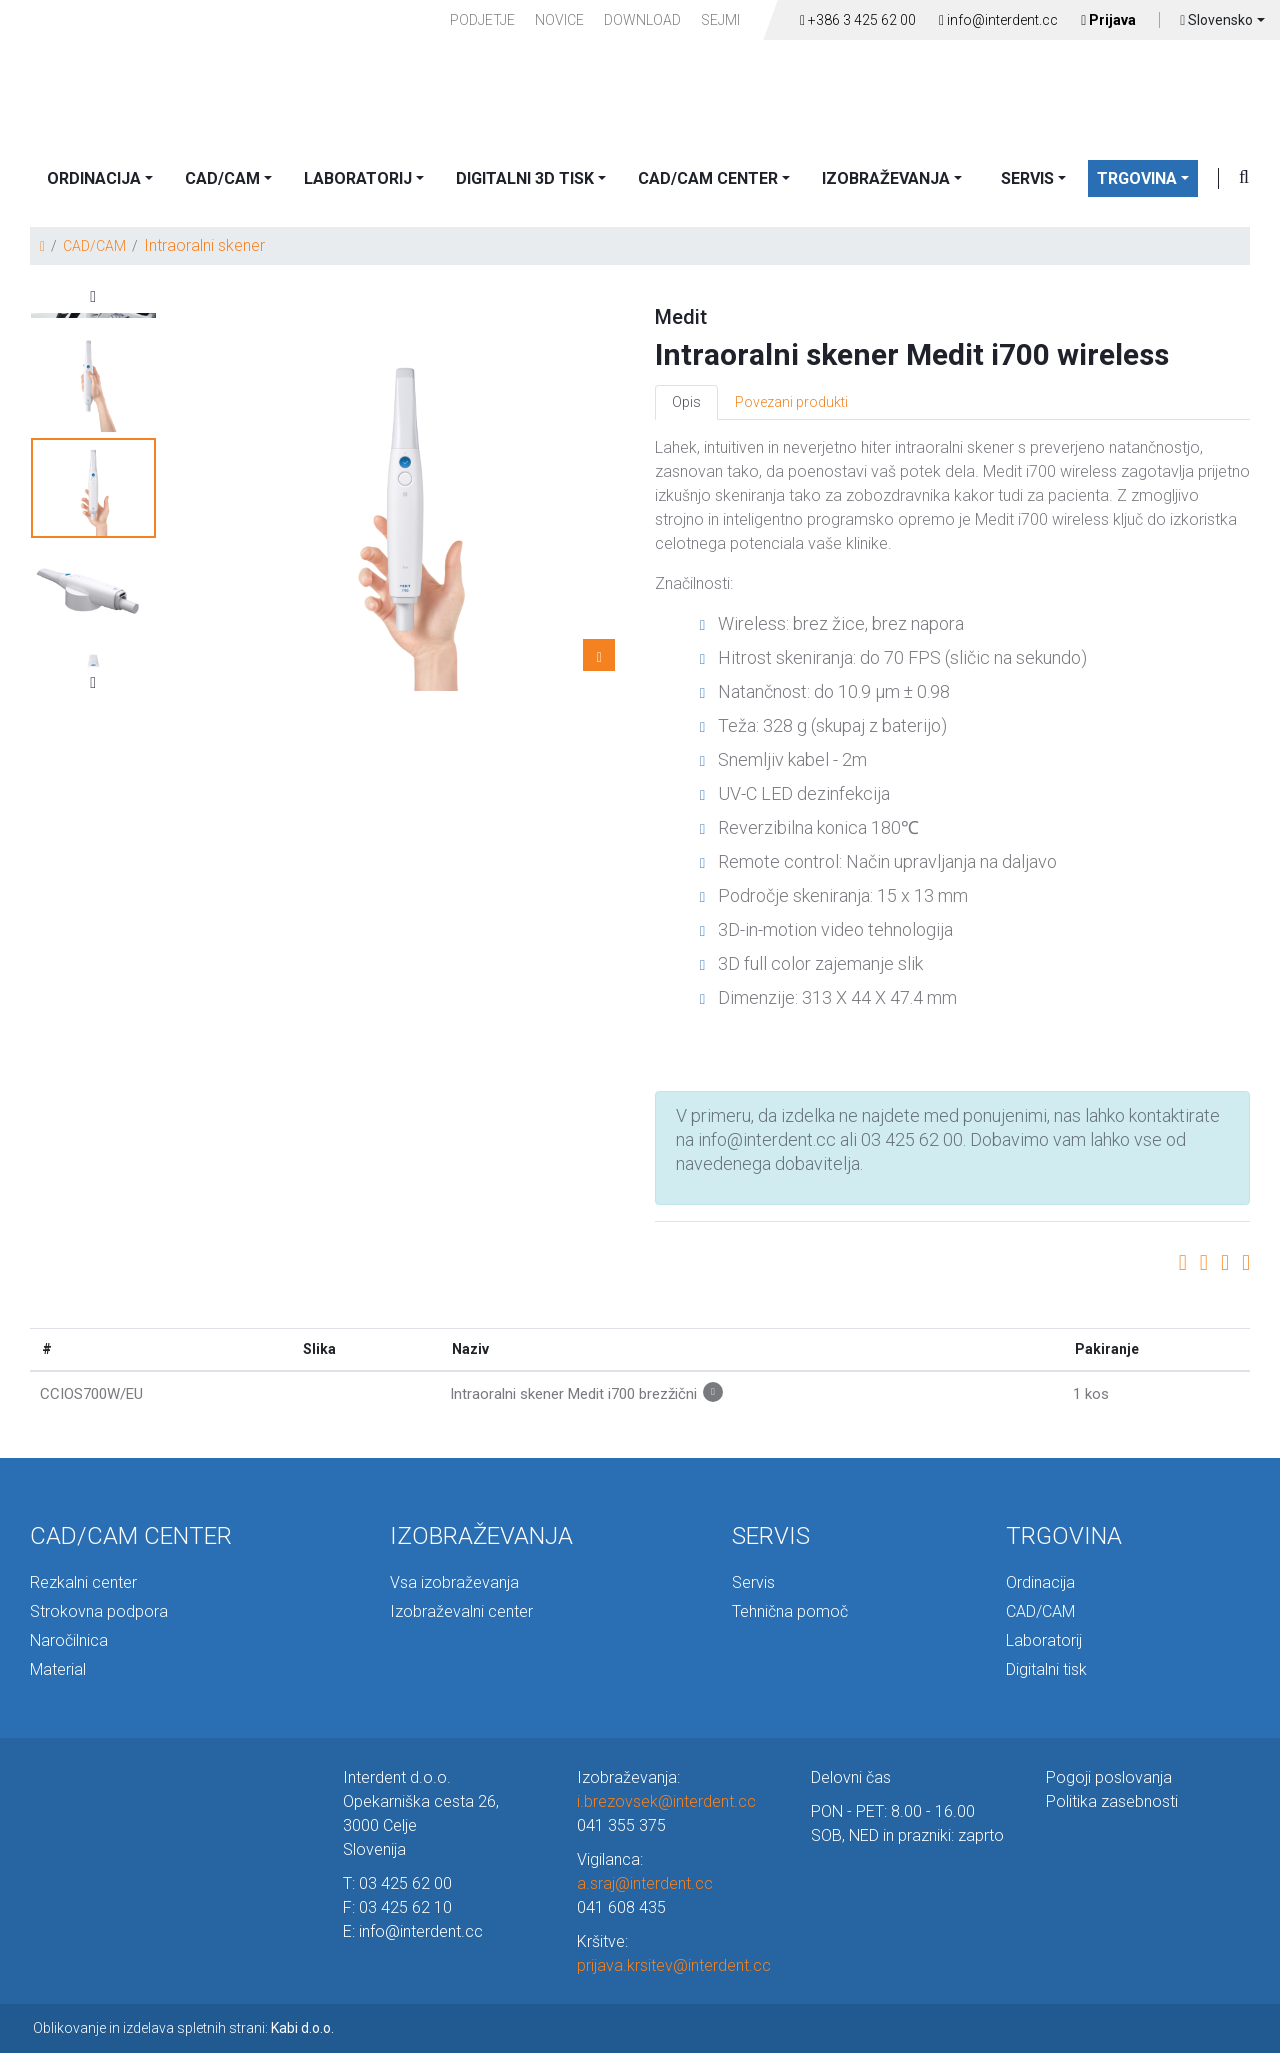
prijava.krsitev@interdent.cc (674, 1965)
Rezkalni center (83, 1582)
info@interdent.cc (998, 20)
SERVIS (1027, 178)
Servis (753, 1582)
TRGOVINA (1137, 178)
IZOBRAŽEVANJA (886, 178)
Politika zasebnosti (1112, 1801)
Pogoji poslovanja (1109, 1777)
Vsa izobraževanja (454, 1582)
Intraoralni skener (204, 245)
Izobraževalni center (461, 1611)
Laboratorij (1044, 1640)
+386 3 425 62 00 (858, 20)
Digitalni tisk (1046, 1669)
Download (642, 20)
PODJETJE (482, 20)
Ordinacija (1040, 1582)
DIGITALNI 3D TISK (525, 178)
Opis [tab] (686, 402)
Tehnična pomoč (790, 1611)
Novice (559, 20)
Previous (93, 297)
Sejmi (720, 20)
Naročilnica (69, 1640)
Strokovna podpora (99, 1611)
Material (58, 1669)
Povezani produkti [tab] (791, 402)
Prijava (1108, 20)
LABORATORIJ (358, 178)
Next (93, 683)
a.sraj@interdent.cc (645, 1883)
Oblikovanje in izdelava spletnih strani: (183, 2028)
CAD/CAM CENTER (708, 178)
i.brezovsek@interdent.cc (666, 1801)
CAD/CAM (222, 178)
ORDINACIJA (94, 178)
